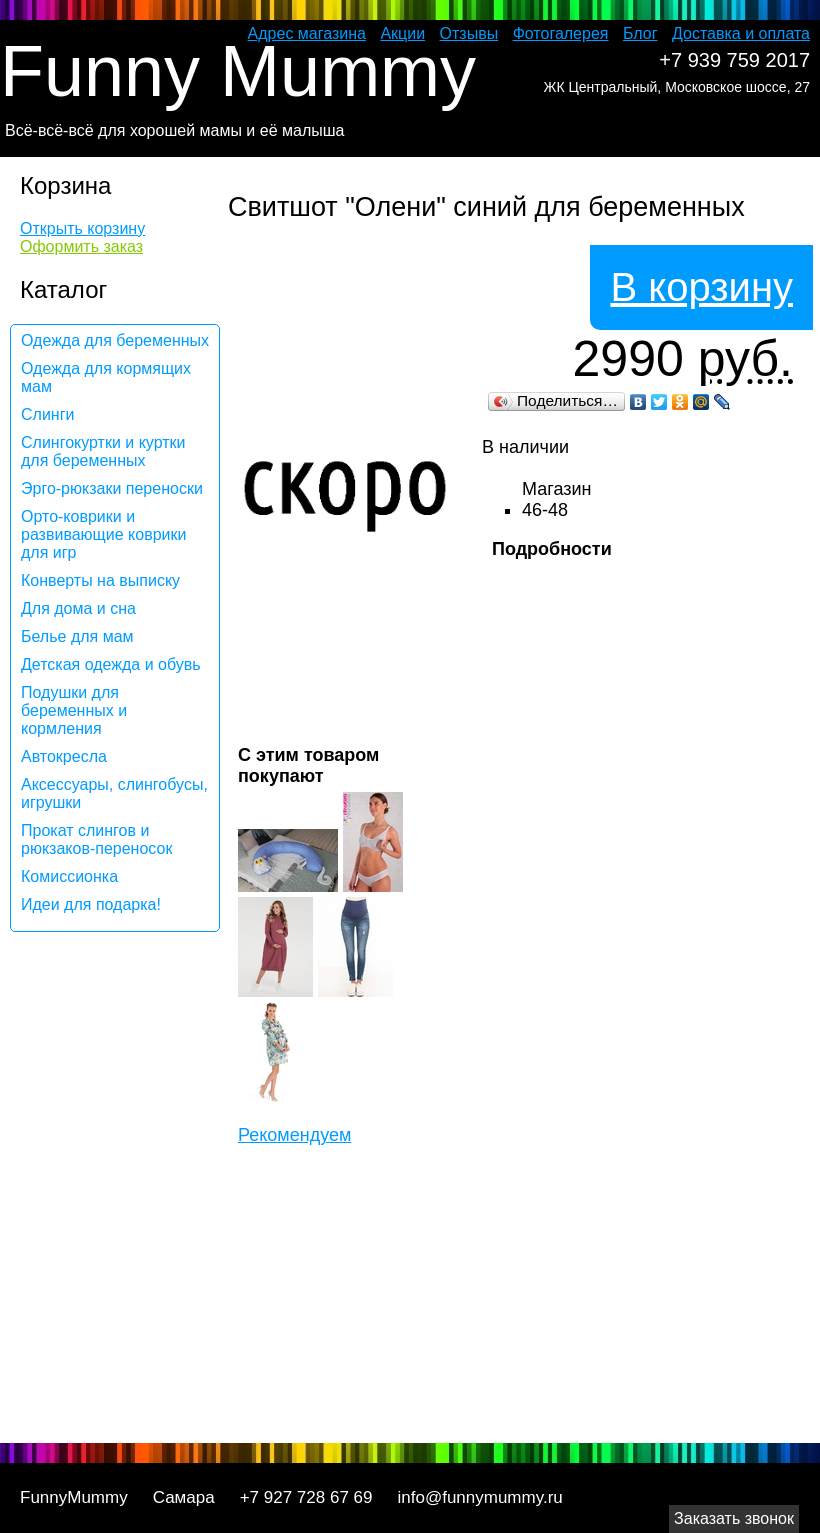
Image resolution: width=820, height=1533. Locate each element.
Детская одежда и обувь (111, 664)
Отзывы (469, 33)
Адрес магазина (307, 33)
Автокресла (64, 756)
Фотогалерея (561, 33)
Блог (640, 33)
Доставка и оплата (741, 33)
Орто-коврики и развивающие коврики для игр (103, 534)
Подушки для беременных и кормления (74, 710)
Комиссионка (69, 876)
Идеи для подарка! (91, 904)
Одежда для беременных (115, 340)
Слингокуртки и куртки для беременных (103, 451)
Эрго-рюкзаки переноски (112, 488)
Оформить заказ (81, 246)
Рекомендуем (294, 1135)
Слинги (47, 414)
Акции (402, 33)
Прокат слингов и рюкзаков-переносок (96, 839)
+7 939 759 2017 (734, 60)
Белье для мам (77, 636)
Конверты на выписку (100, 580)
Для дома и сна (78, 608)
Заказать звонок (734, 1518)
